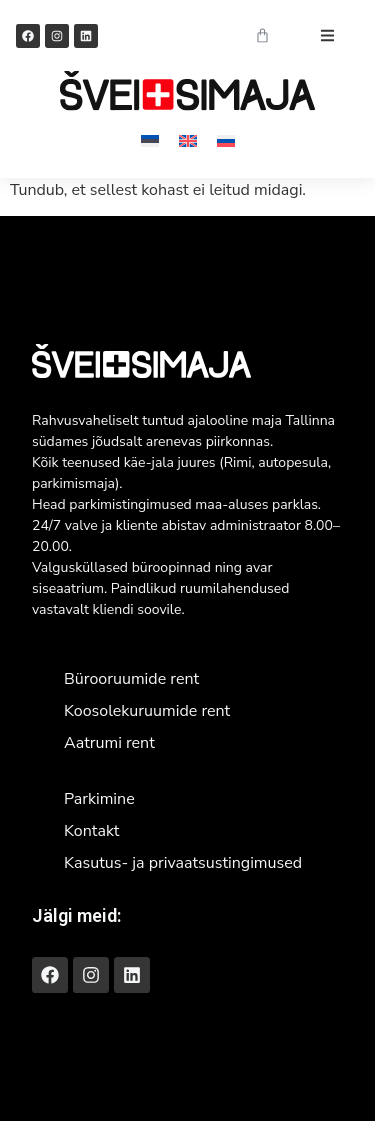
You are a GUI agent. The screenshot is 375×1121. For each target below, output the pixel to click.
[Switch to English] (188, 140)
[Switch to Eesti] (150, 140)
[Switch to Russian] (226, 140)
